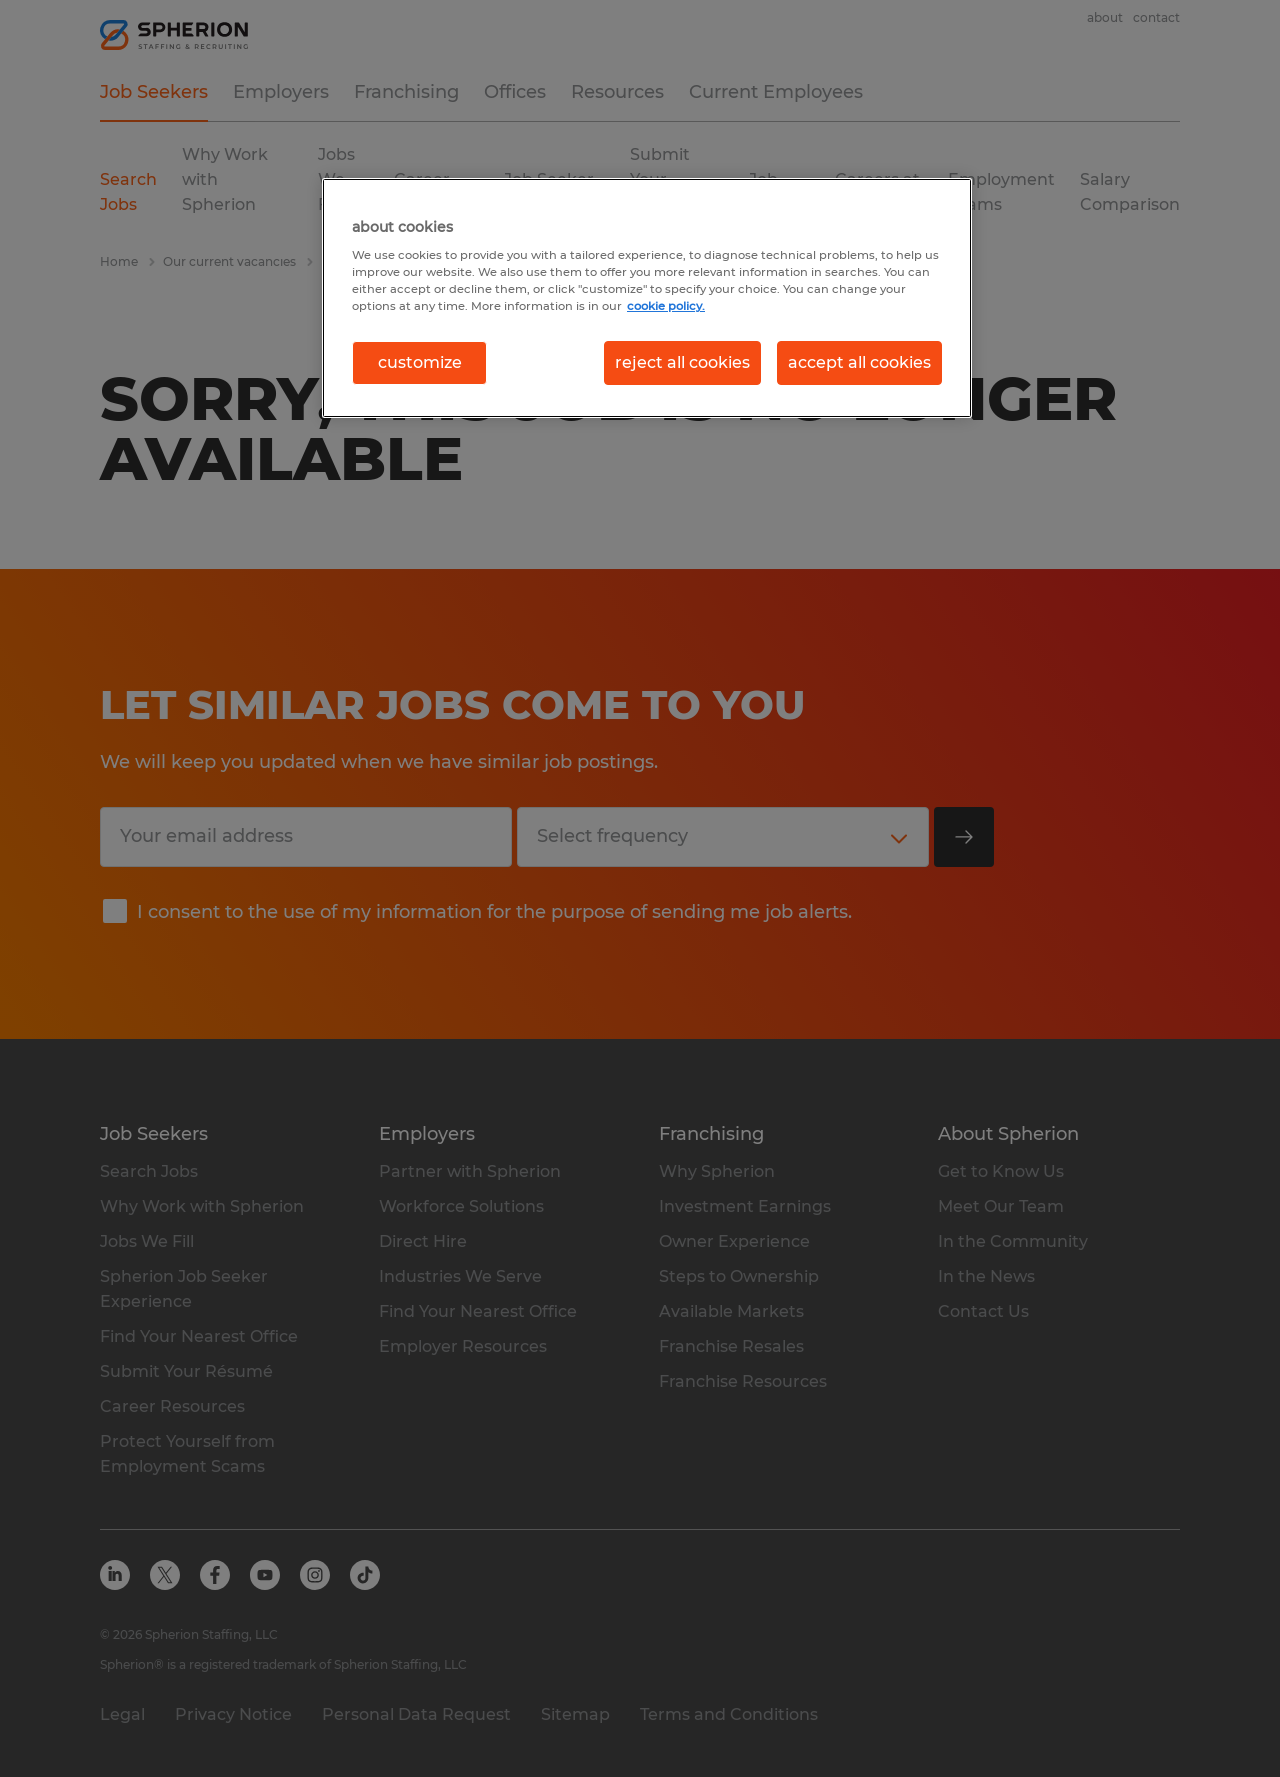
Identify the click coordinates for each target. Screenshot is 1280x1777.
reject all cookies (682, 362)
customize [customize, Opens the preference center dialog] (420, 362)
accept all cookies (859, 362)
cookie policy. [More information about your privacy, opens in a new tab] (666, 306)
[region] (647, 298)
